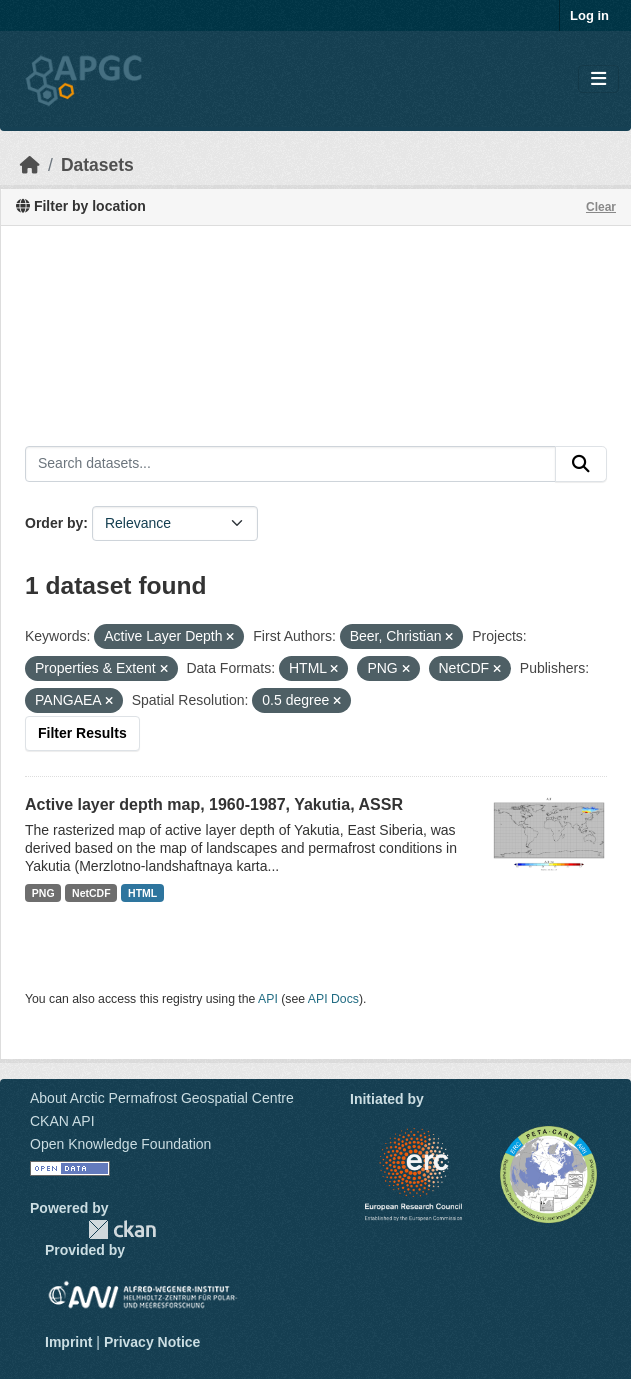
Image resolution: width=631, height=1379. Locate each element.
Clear (601, 207)
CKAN (122, 1229)
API (268, 999)
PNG (43, 893)
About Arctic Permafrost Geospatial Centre (162, 1098)
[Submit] (581, 464)
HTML (142, 893)
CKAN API (62, 1121)
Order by (54, 523)
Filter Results (82, 733)
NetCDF (91, 893)
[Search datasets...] (290, 464)
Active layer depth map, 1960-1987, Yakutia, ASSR (214, 804)
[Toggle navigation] (598, 79)
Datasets (97, 165)
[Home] (30, 165)
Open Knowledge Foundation (120, 1144)
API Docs (333, 999)
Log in (589, 15)
